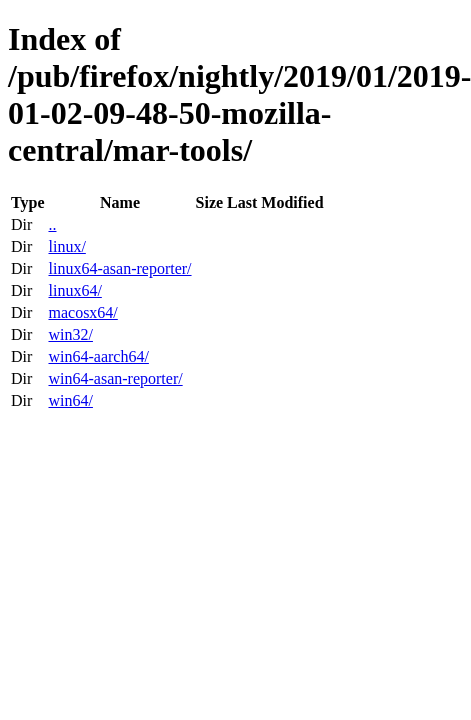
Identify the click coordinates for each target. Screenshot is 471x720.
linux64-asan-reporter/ (119, 268)
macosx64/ (82, 312)
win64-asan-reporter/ (115, 378)
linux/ (66, 246)
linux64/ (74, 290)
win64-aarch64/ (98, 356)
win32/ (70, 334)
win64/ (70, 400)
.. (52, 224)
